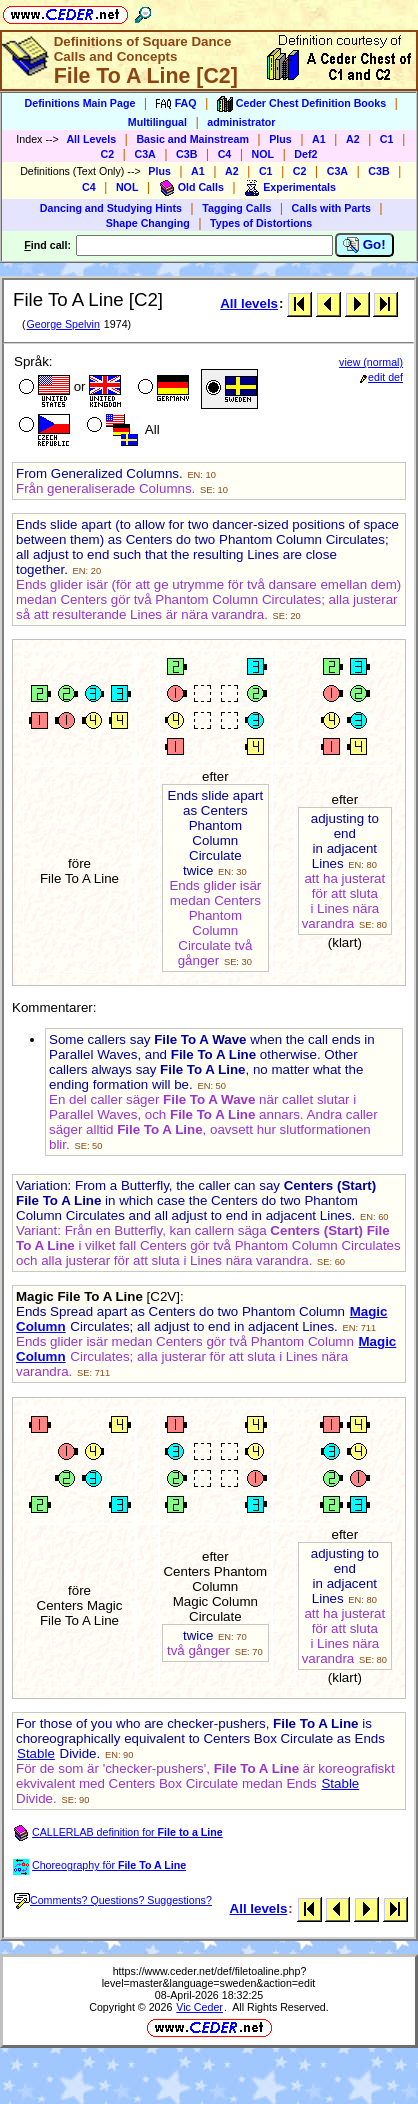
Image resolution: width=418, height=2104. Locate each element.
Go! (364, 245)
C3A (144, 154)
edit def (381, 377)
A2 (353, 139)
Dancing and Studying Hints (111, 208)
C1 (387, 139)
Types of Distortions (261, 223)
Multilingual (157, 122)
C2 (108, 154)
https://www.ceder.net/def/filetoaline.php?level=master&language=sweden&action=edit (209, 1977)
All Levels (91, 139)
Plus (280, 139)
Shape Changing (148, 223)
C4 (225, 154)
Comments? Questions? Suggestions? (113, 1900)
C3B (186, 154)
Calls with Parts (331, 208)
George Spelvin (62, 324)
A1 (319, 139)
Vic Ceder (199, 2007)
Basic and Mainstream (192, 139)
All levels (249, 303)
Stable (36, 1753)
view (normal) (371, 362)
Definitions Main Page (80, 103)
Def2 (305, 154)
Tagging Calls (236, 208)
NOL (263, 154)
